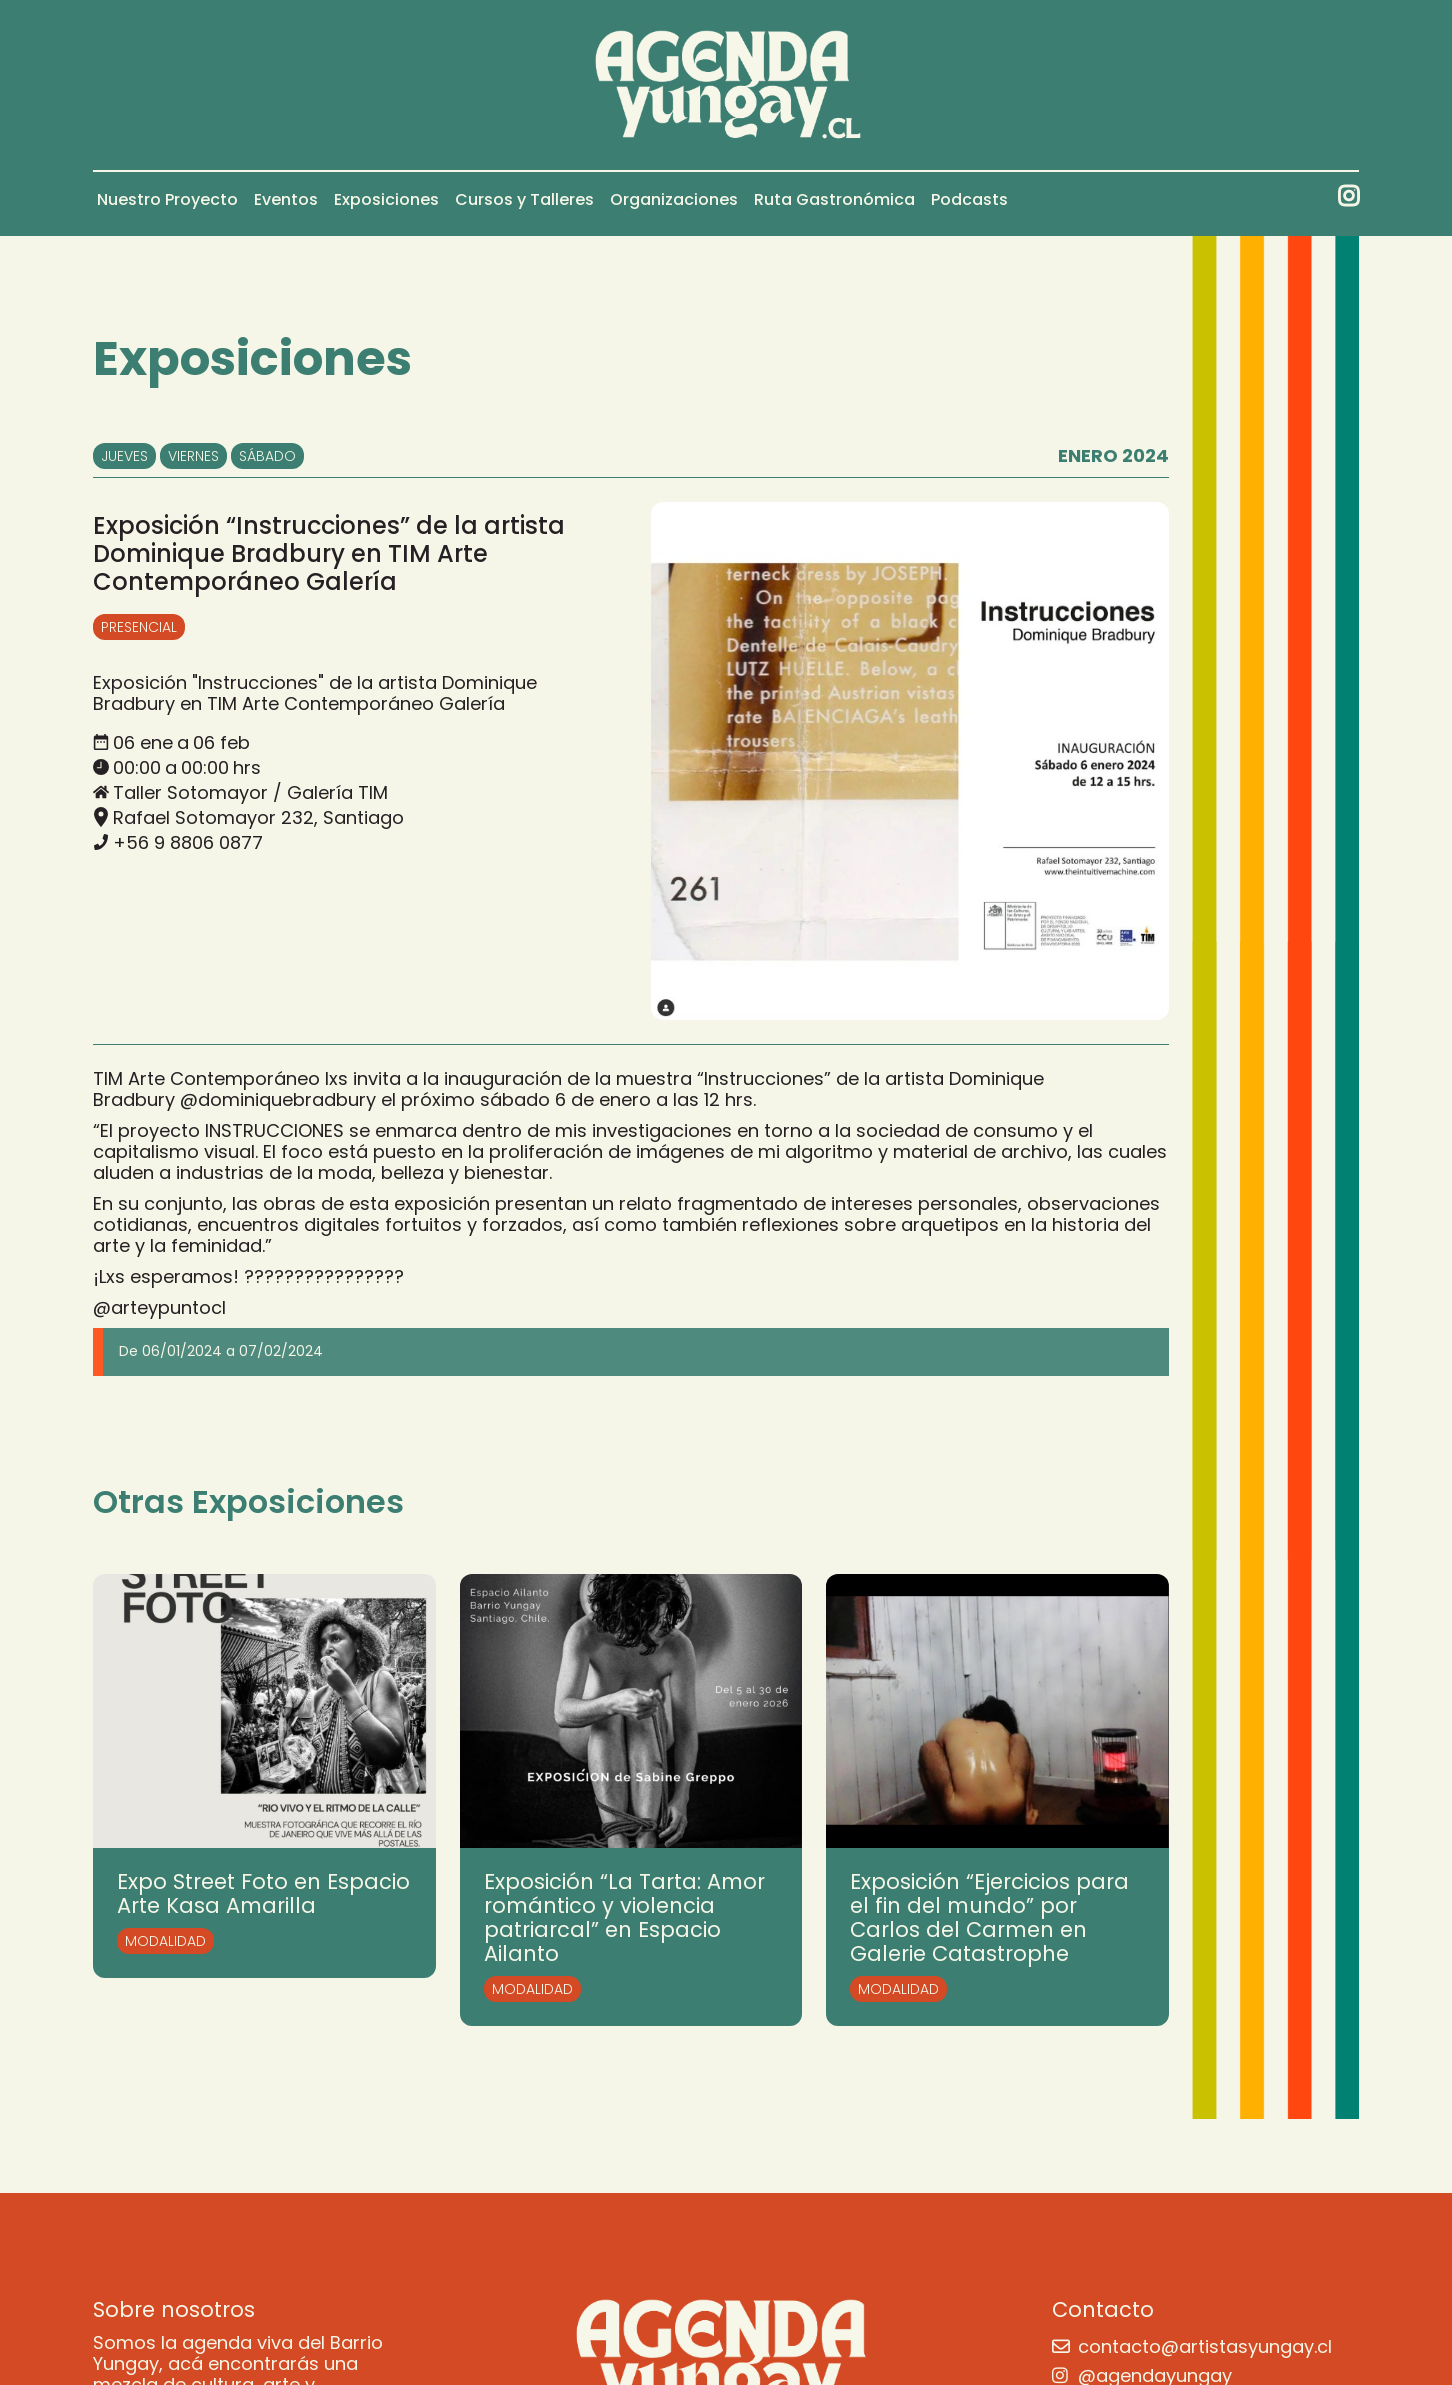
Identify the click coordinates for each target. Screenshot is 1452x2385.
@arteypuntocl (159, 1307)
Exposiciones (386, 199)
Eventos (286, 199)
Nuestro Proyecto (167, 199)
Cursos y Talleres (524, 199)
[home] (726, 85)
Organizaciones (674, 199)
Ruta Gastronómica (834, 199)
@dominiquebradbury (278, 1099)
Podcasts (969, 199)
